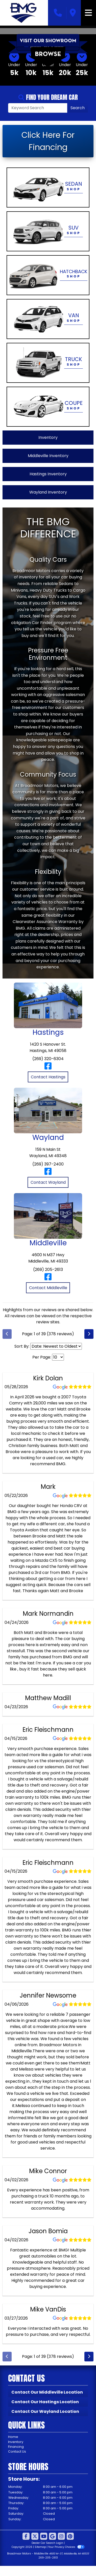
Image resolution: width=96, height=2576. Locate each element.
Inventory (15, 2442)
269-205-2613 (48, 2558)
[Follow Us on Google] (52, 2537)
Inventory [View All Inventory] (48, 437)
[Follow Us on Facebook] (26, 2537)
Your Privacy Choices (66, 2547)
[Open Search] (37, 108)
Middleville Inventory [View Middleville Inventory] (48, 456)
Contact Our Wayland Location (45, 2411)
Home (13, 2437)
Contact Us (17, 2451)
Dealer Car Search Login (47, 2543)
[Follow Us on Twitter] (34, 2537)
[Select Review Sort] (56, 1346)
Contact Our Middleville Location (47, 2392)
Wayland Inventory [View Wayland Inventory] (48, 492)
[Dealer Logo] (24, 13)
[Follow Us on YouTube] (43, 2537)
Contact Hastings (48, 1077)
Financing (16, 2447)
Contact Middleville (48, 1288)
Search (77, 108)
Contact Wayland (48, 1182)
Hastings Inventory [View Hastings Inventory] (48, 474)
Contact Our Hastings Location (45, 2402)
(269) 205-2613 (48, 1269)
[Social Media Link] (61, 2537)
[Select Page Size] (58, 1357)
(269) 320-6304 (48, 1059)
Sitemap (40, 2547)
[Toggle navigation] (88, 13)
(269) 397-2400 (48, 1164)
